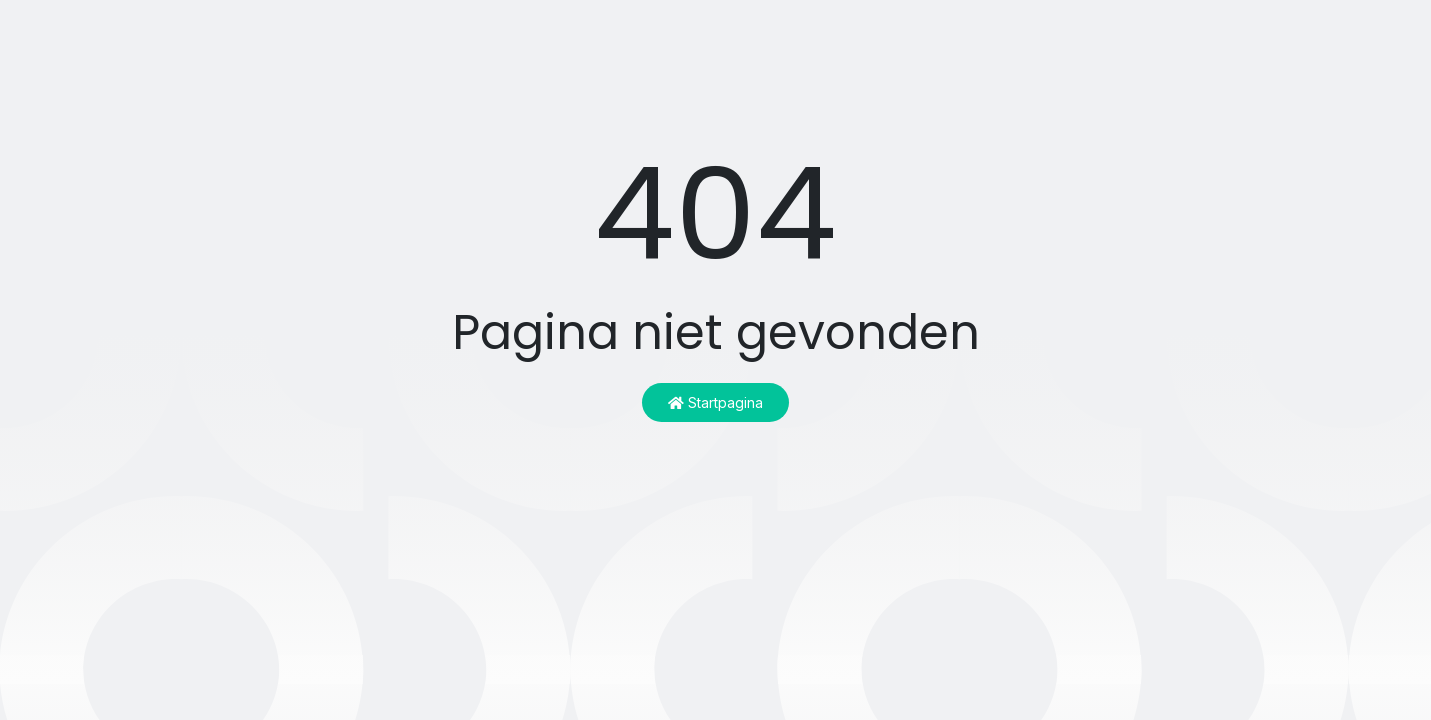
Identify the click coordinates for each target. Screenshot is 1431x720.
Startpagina (715, 402)
